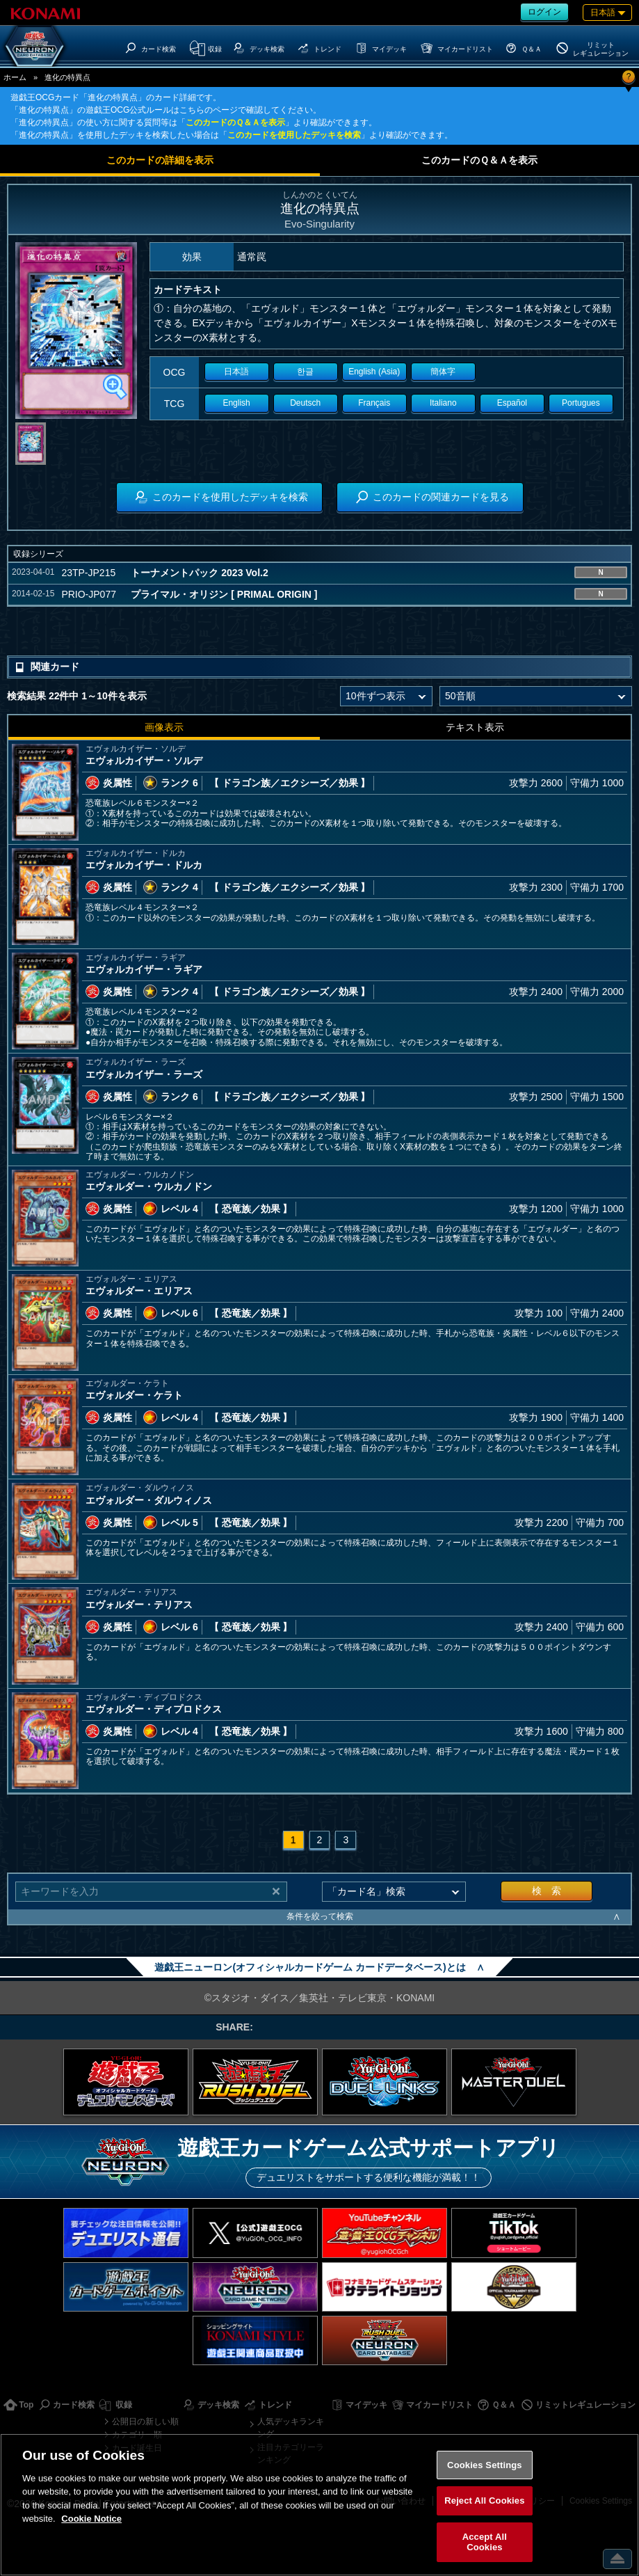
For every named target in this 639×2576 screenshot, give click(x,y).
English (236, 403)
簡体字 (442, 371)
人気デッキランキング (290, 2428)
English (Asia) (374, 371)
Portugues (581, 403)
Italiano (443, 403)
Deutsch (305, 403)
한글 (305, 371)
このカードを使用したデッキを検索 (294, 135)
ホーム (14, 77)
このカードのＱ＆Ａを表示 (235, 122)
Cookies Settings (484, 2465)
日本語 (236, 371)
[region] (319, 2504)
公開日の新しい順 (145, 2421)
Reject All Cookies (484, 2500)
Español (512, 403)
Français (374, 403)
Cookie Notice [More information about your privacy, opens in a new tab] (91, 2518)
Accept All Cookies (484, 2542)
